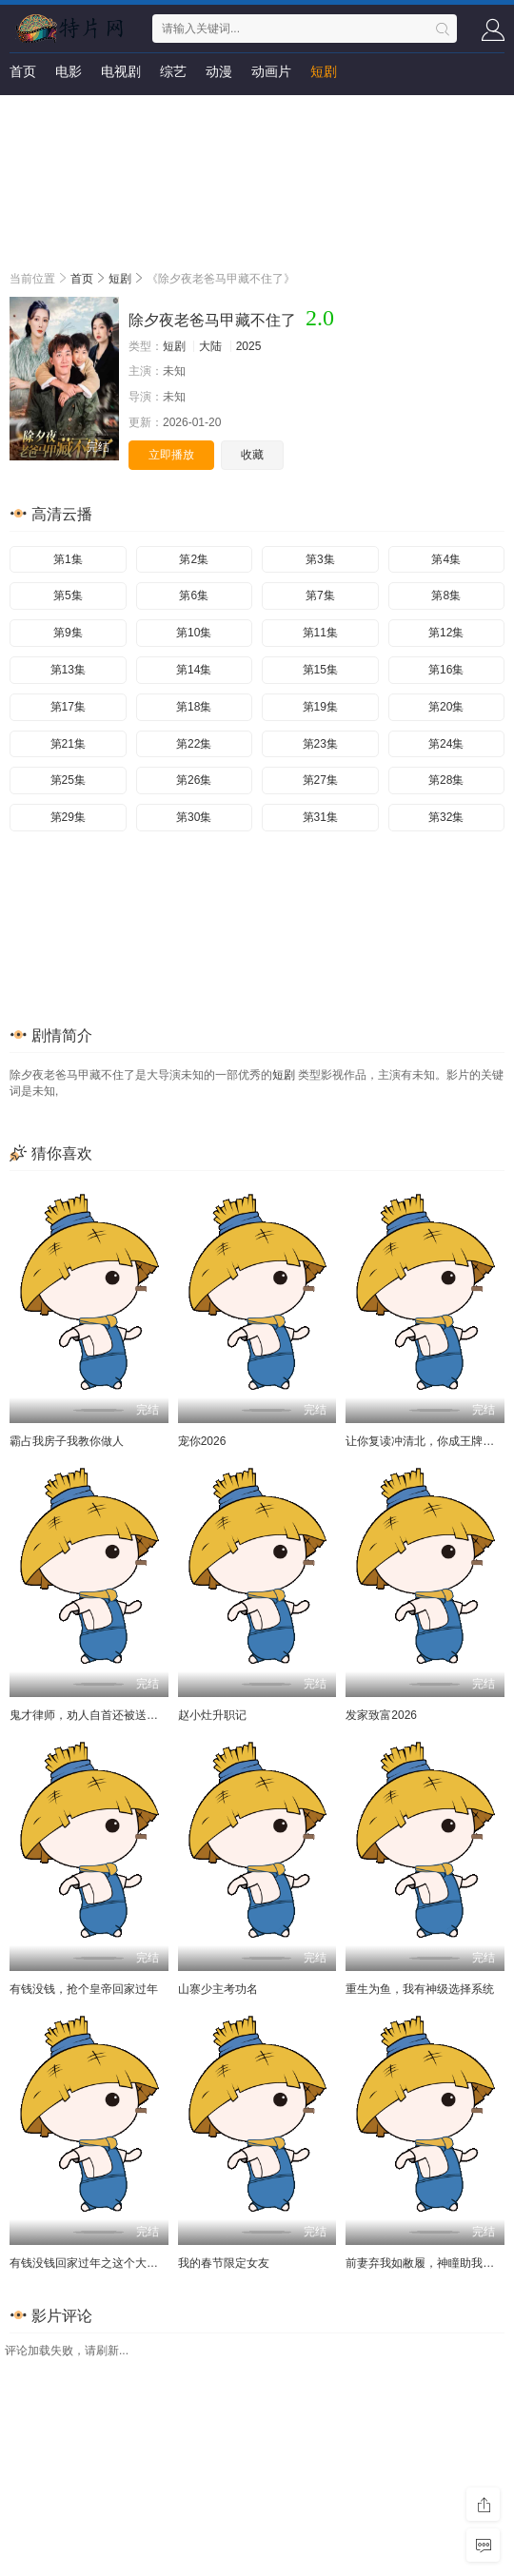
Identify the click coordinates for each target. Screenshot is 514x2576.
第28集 (446, 780)
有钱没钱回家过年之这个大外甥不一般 (107, 2263)
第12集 (446, 632)
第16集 (446, 669)
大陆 (210, 346)
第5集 (68, 595)
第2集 (193, 559)
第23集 (320, 744)
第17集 (68, 706)
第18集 (193, 706)
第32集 (446, 817)
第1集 (68, 559)
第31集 (320, 817)
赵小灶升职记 (212, 1715)
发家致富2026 (381, 1715)
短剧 (323, 71)
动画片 (271, 71)
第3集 (320, 559)
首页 (23, 71)
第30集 (193, 817)
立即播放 (171, 454)
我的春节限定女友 (223, 2263)
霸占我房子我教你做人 (67, 1441)
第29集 (68, 817)
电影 (68, 71)
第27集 (320, 780)
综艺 (173, 71)
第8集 (446, 595)
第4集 (446, 559)
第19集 (320, 706)
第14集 (193, 669)
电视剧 (121, 71)
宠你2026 (202, 1441)
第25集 (68, 780)
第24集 (446, 744)
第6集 (193, 595)
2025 (249, 346)
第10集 (193, 632)
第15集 (320, 669)
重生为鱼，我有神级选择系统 (420, 1989)
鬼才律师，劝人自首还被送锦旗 (89, 1715)
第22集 (193, 744)
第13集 (68, 669)
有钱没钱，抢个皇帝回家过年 (84, 1989)
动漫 (219, 71)
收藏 (252, 454)
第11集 (320, 632)
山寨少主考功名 (218, 1989)
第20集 (446, 706)
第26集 (193, 780)
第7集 (320, 595)
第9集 (68, 632)
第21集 (68, 744)
